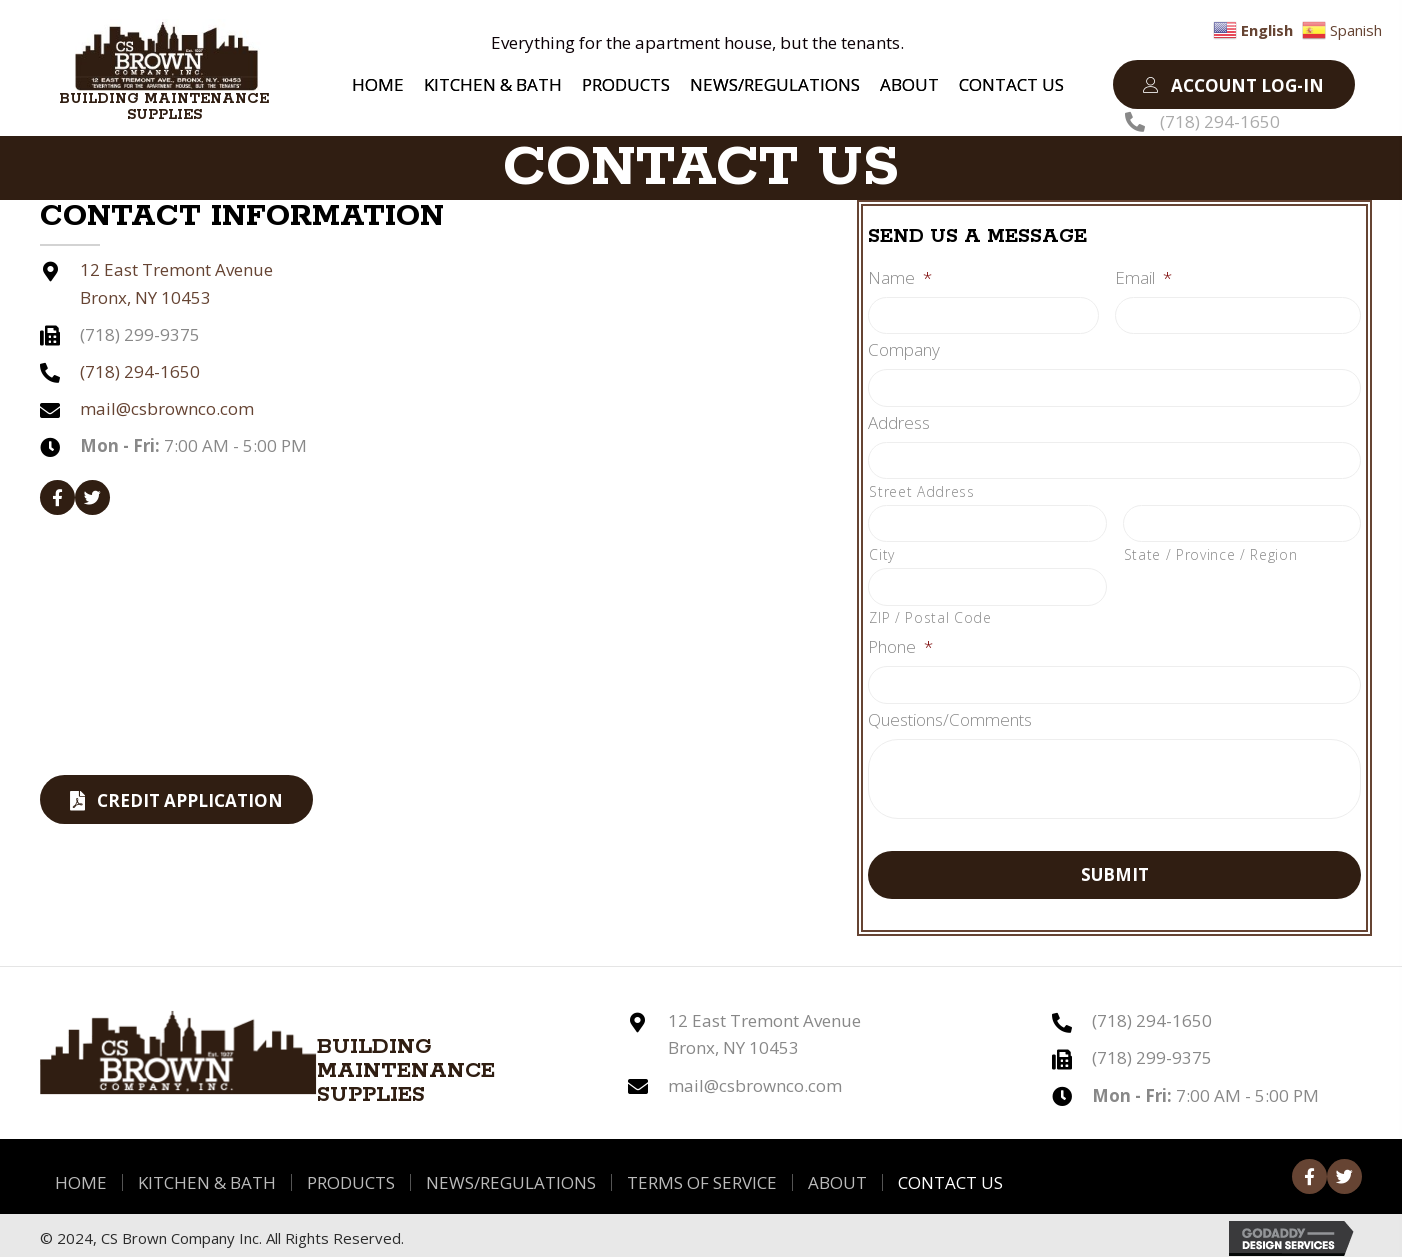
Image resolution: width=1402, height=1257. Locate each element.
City (882, 549)
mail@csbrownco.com (167, 408)
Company (904, 349)
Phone (900, 641)
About (837, 1174)
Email (1143, 278)
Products (351, 1174)
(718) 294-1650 (1220, 121)
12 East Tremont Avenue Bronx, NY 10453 (764, 1027)
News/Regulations (511, 1174)
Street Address (921, 487)
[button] (1234, 84)
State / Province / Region (1211, 549)
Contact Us (950, 1174)
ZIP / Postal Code (930, 611)
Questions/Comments (950, 713)
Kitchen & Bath (207, 1174)
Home (81, 1174)
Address (899, 420)
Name (900, 278)
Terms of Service (702, 1174)
